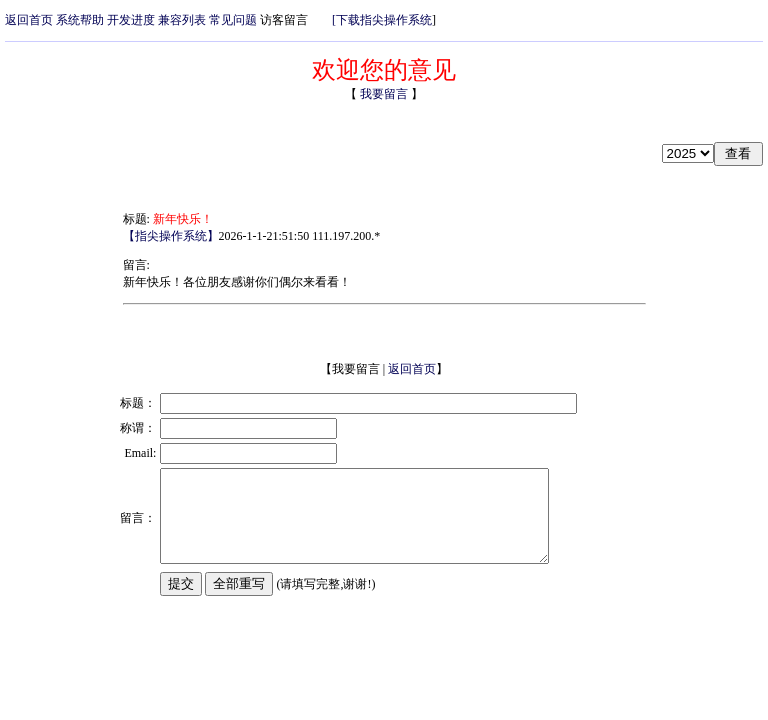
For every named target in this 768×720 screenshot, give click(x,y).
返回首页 (29, 20)
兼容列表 (182, 20)
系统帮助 (80, 20)
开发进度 (131, 20)
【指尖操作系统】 (171, 236)
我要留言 (382, 94)
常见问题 (233, 20)
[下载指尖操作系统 (382, 20)
